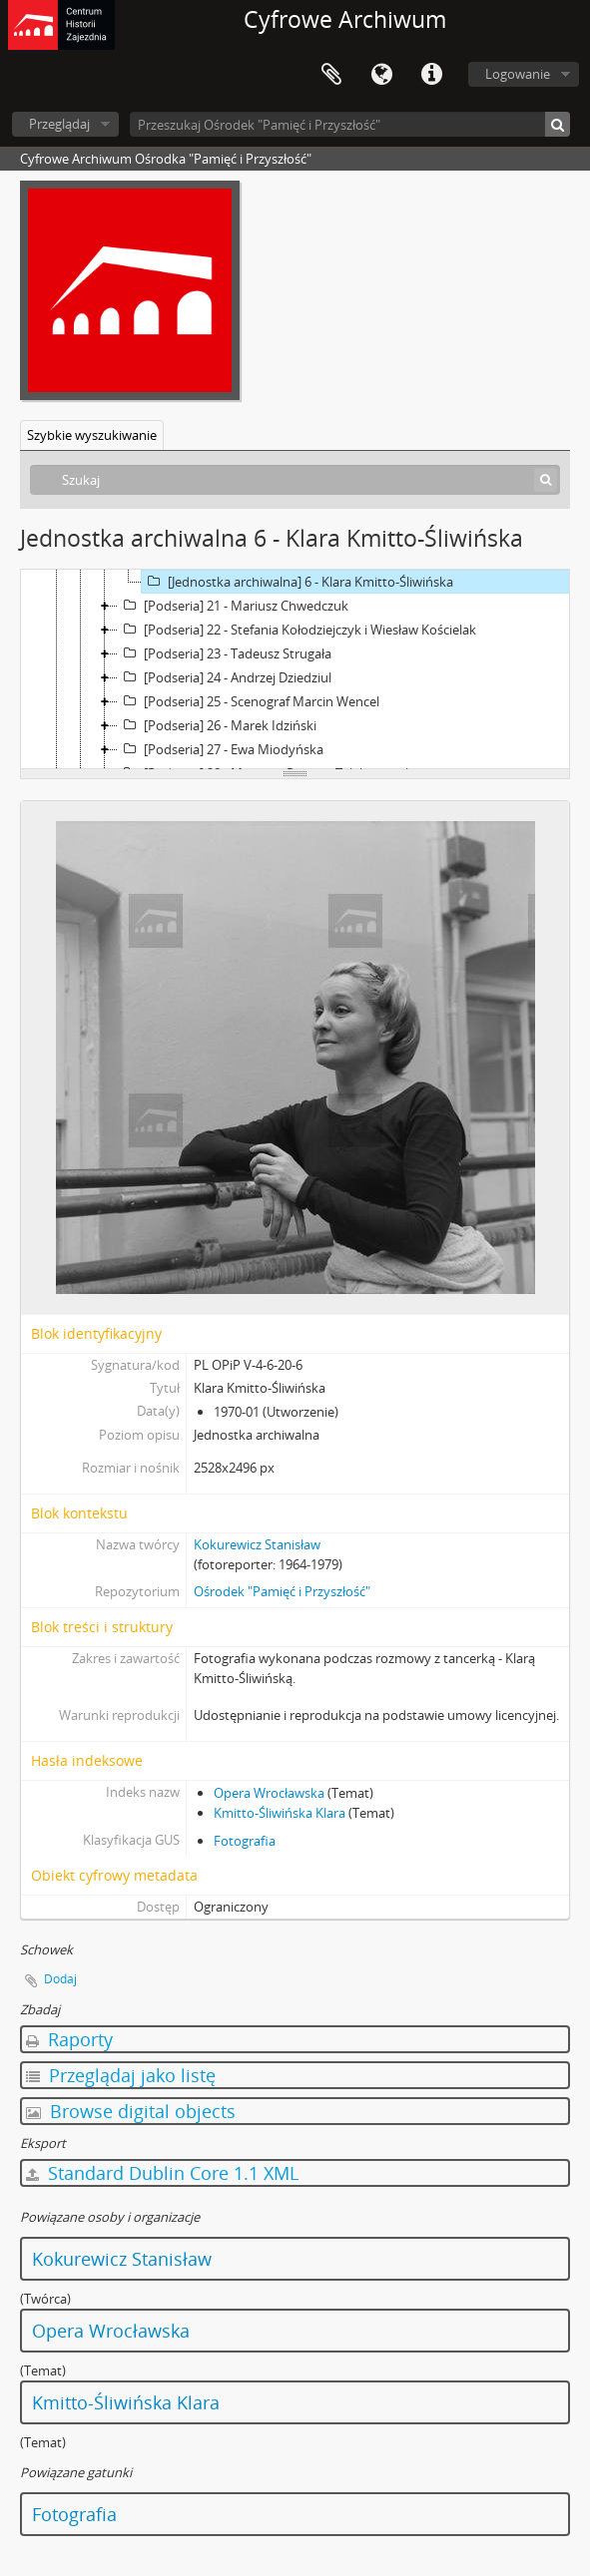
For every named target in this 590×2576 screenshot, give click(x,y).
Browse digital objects (131, 2111)
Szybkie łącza (431, 75)
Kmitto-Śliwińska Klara (279, 1813)
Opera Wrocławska (269, 1793)
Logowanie (517, 74)
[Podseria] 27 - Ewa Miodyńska (220, 749)
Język (381, 75)
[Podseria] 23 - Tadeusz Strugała (224, 653)
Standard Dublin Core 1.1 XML (162, 2173)
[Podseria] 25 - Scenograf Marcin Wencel (248, 701)
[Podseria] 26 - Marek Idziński (217, 725)
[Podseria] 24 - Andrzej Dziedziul (224, 677)
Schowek (331, 75)
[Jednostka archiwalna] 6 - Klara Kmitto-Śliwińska (297, 582)
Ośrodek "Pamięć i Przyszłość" (282, 1591)
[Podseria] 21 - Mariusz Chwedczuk (233, 606)
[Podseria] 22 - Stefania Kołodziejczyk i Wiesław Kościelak (297, 630)
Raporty (69, 2039)
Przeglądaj (59, 124)
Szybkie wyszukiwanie (92, 435)
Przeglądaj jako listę (121, 2075)
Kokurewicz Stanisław (257, 1544)
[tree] (295, 669)
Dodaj (60, 1978)
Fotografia (245, 1841)
